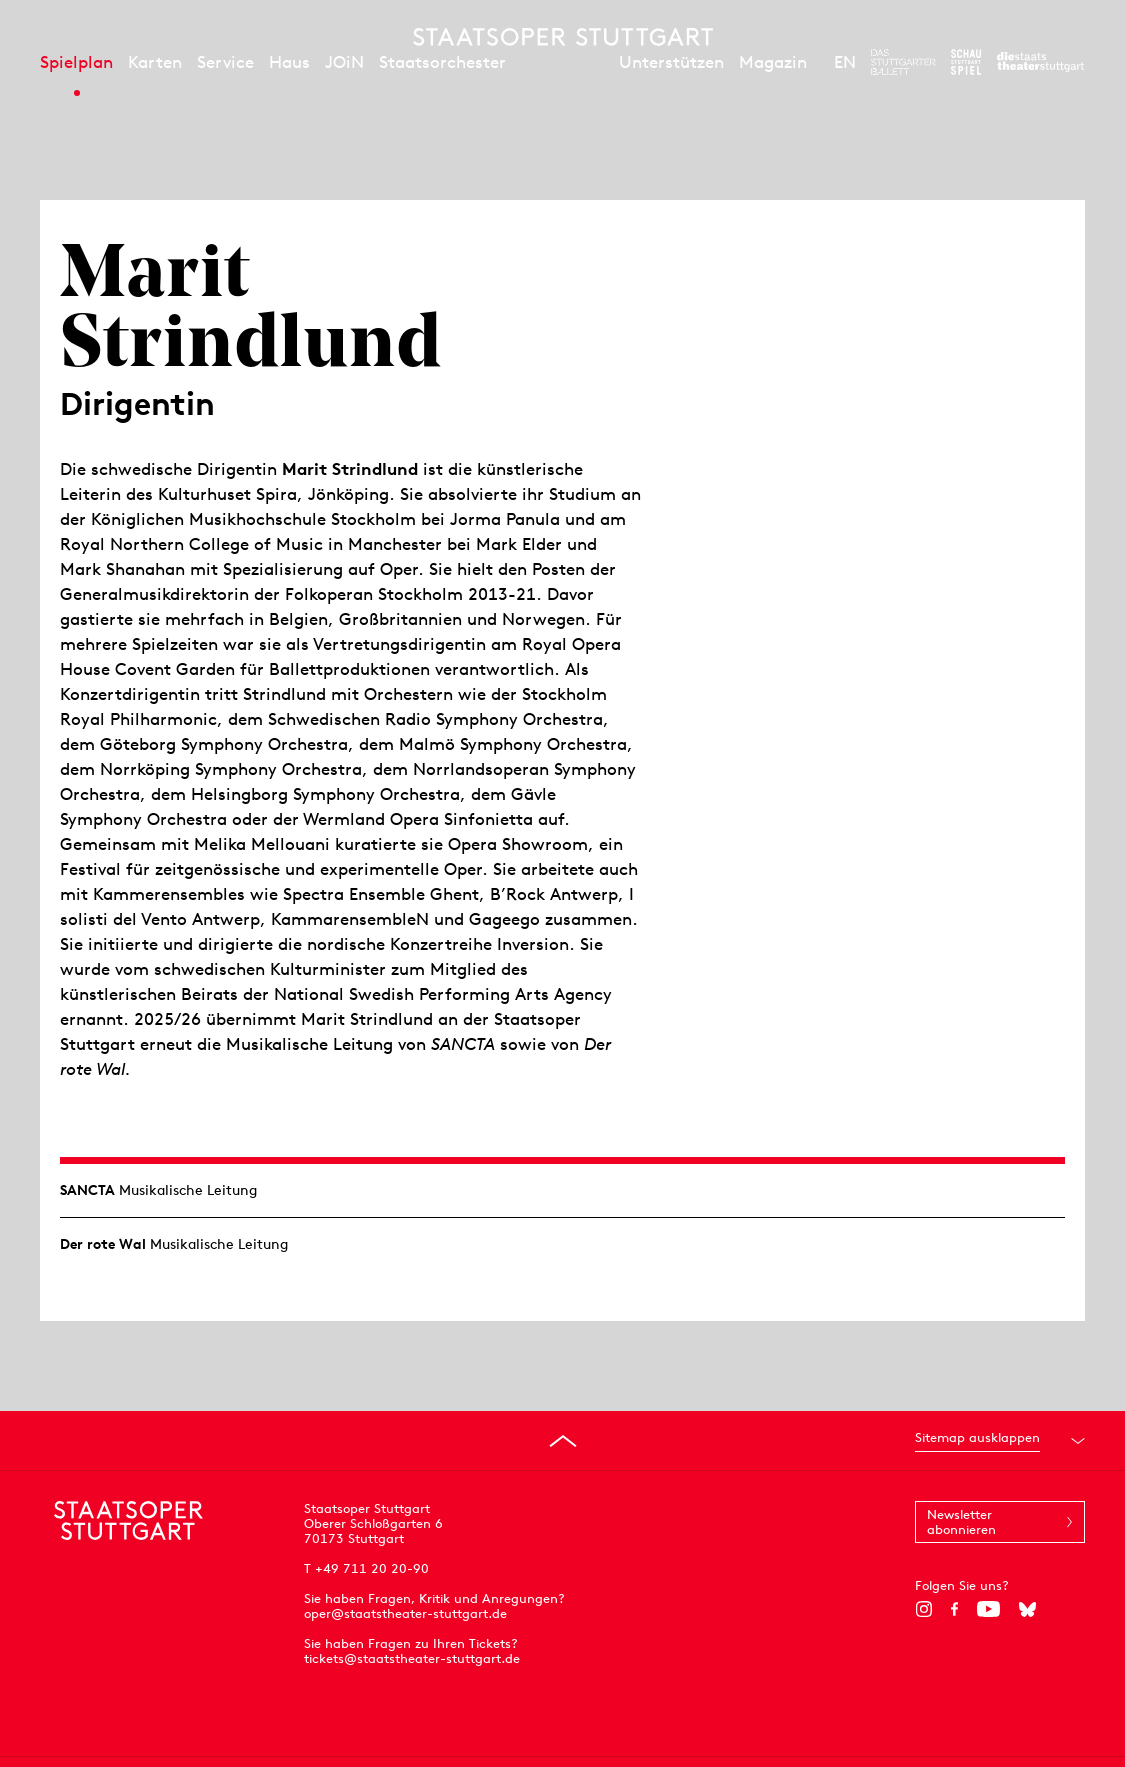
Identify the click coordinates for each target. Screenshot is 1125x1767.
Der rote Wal (103, 1244)
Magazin (773, 62)
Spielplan (76, 62)
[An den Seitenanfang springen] (563, 1441)
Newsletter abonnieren (961, 1522)
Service (225, 62)
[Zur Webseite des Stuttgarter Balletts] (903, 62)
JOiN (344, 62)
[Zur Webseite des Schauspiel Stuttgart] (966, 62)
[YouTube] (988, 1609)
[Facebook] (954, 1609)
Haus (289, 62)
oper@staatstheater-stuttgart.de (405, 1613)
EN (845, 62)
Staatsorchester (442, 62)
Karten (155, 62)
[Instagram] (923, 1609)
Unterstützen (671, 62)
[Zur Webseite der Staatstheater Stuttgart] (1040, 62)
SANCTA (87, 1190)
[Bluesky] (1027, 1609)
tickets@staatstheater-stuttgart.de (412, 1658)
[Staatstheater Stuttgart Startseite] (563, 37)
